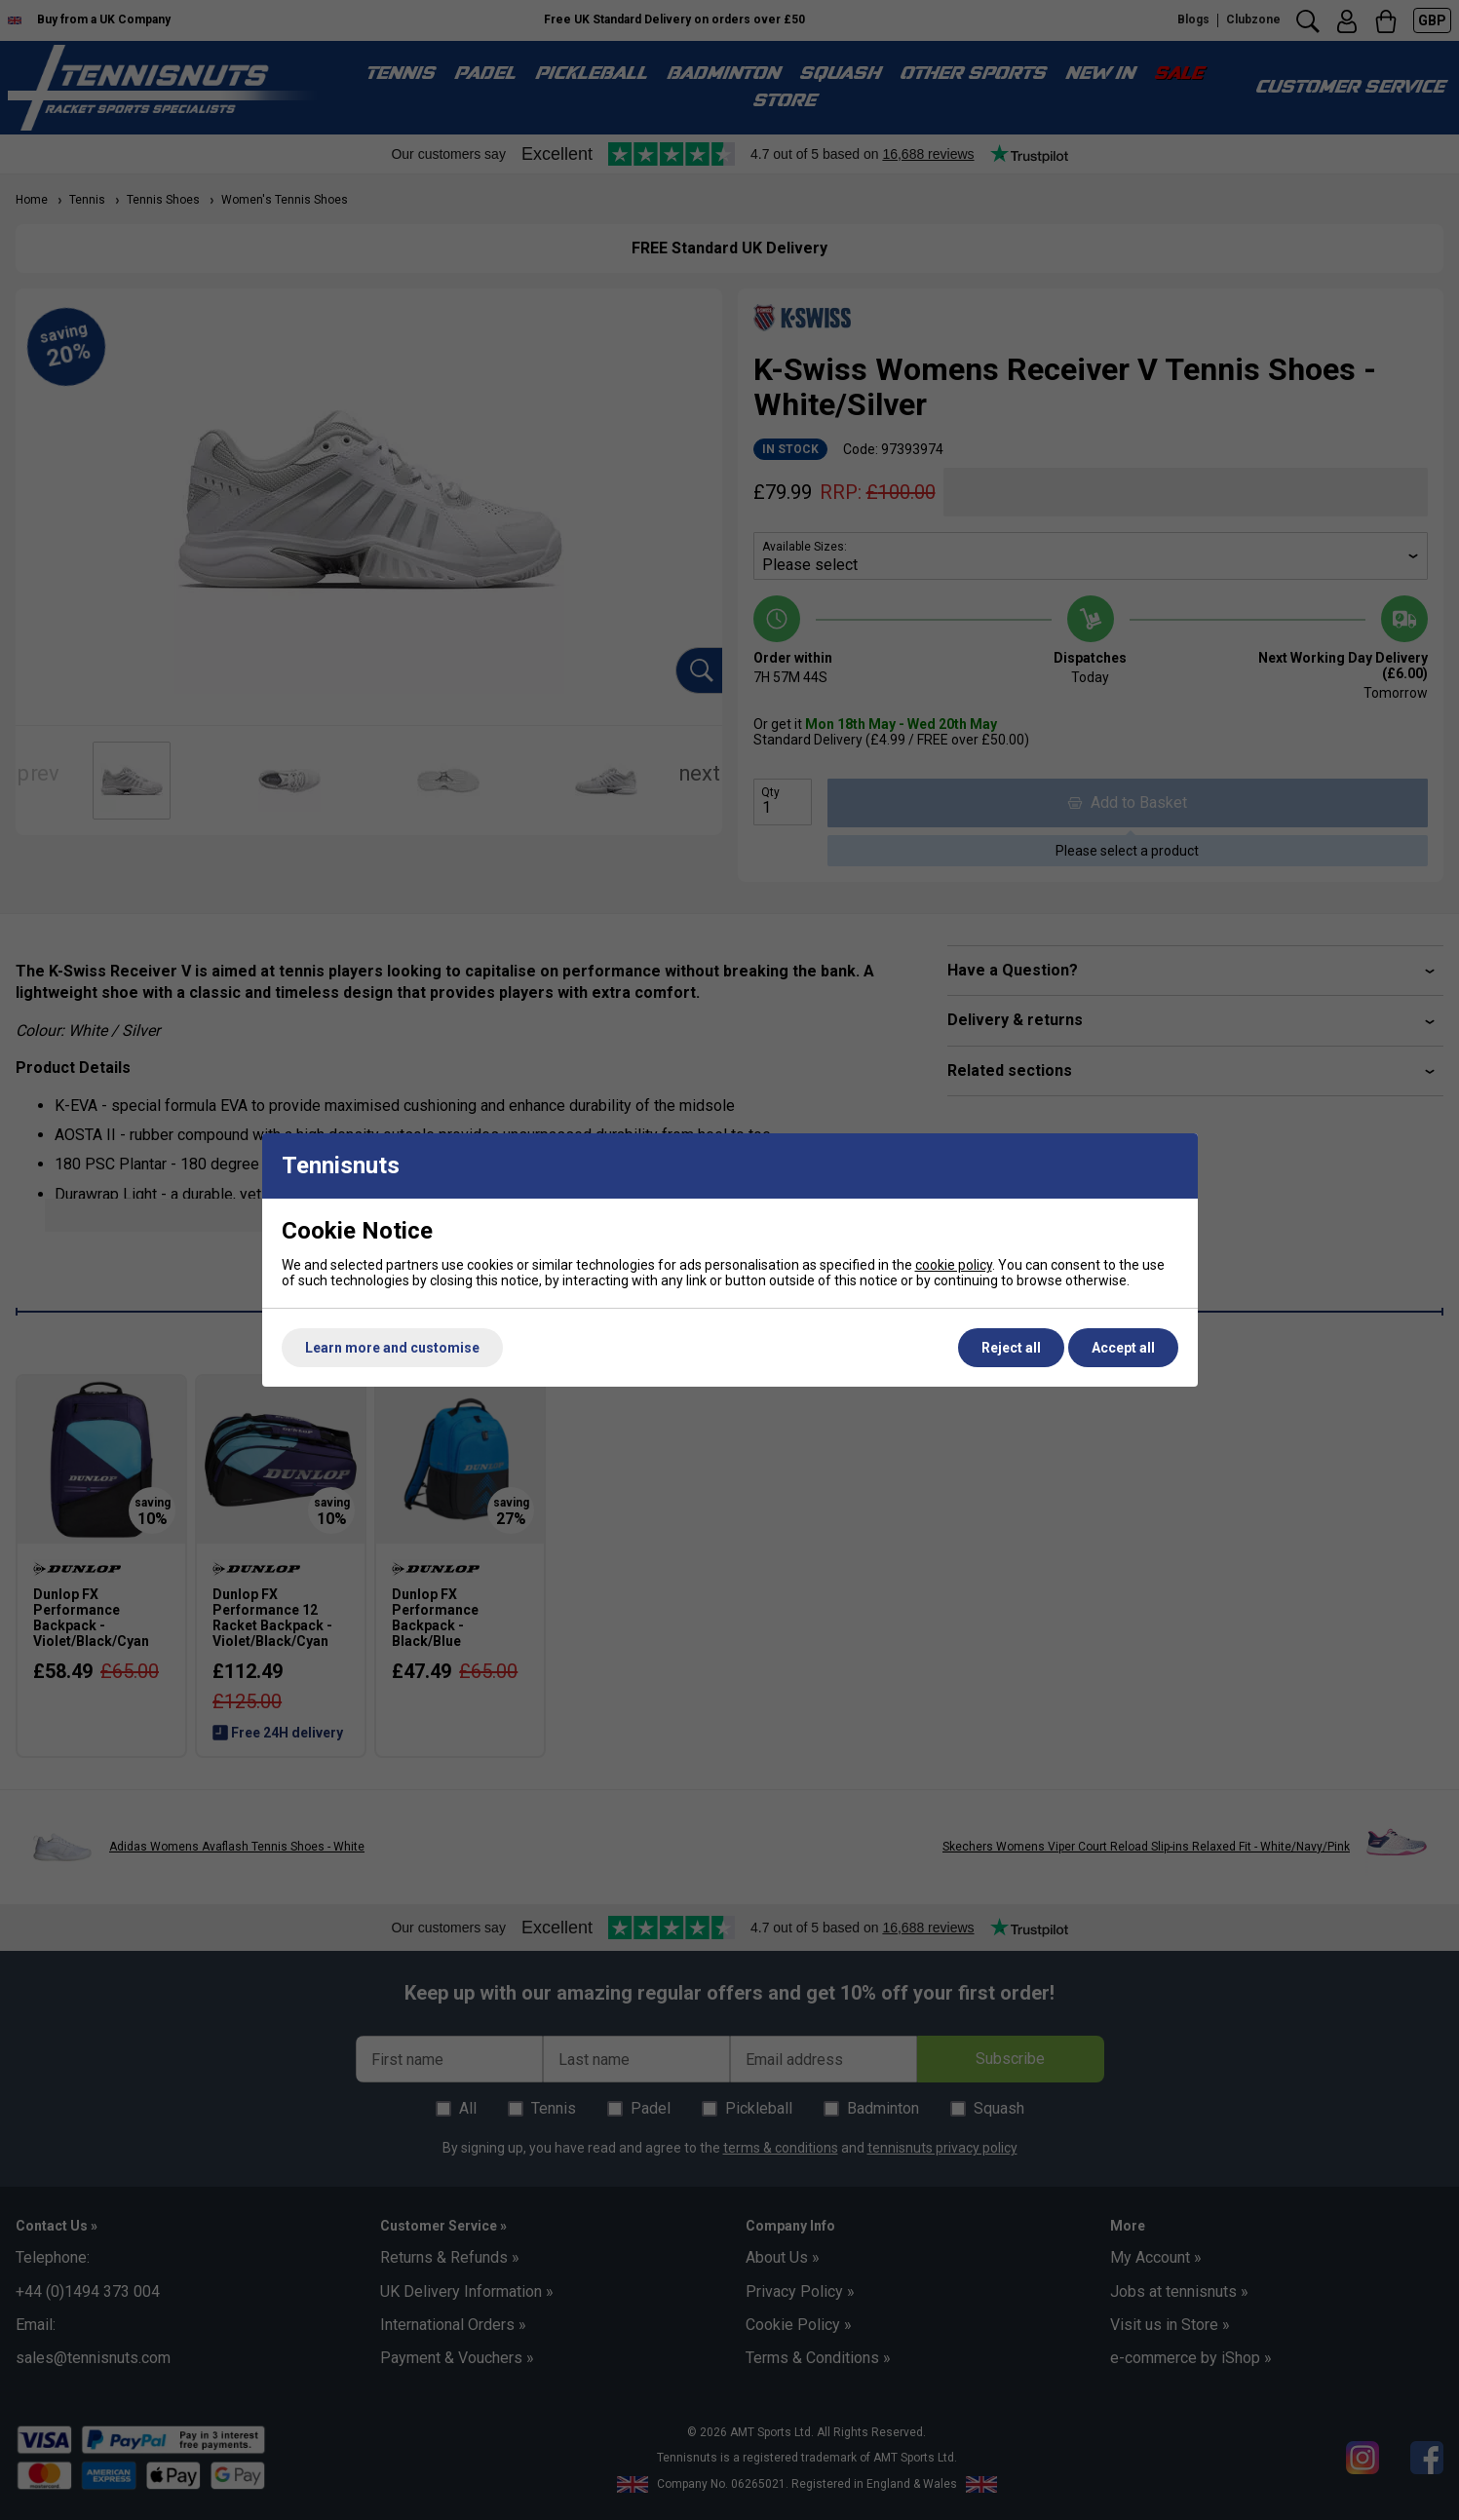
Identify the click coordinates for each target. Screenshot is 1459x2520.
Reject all (1011, 1347)
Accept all (1123, 1347)
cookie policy (953, 1265)
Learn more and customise (392, 1347)
